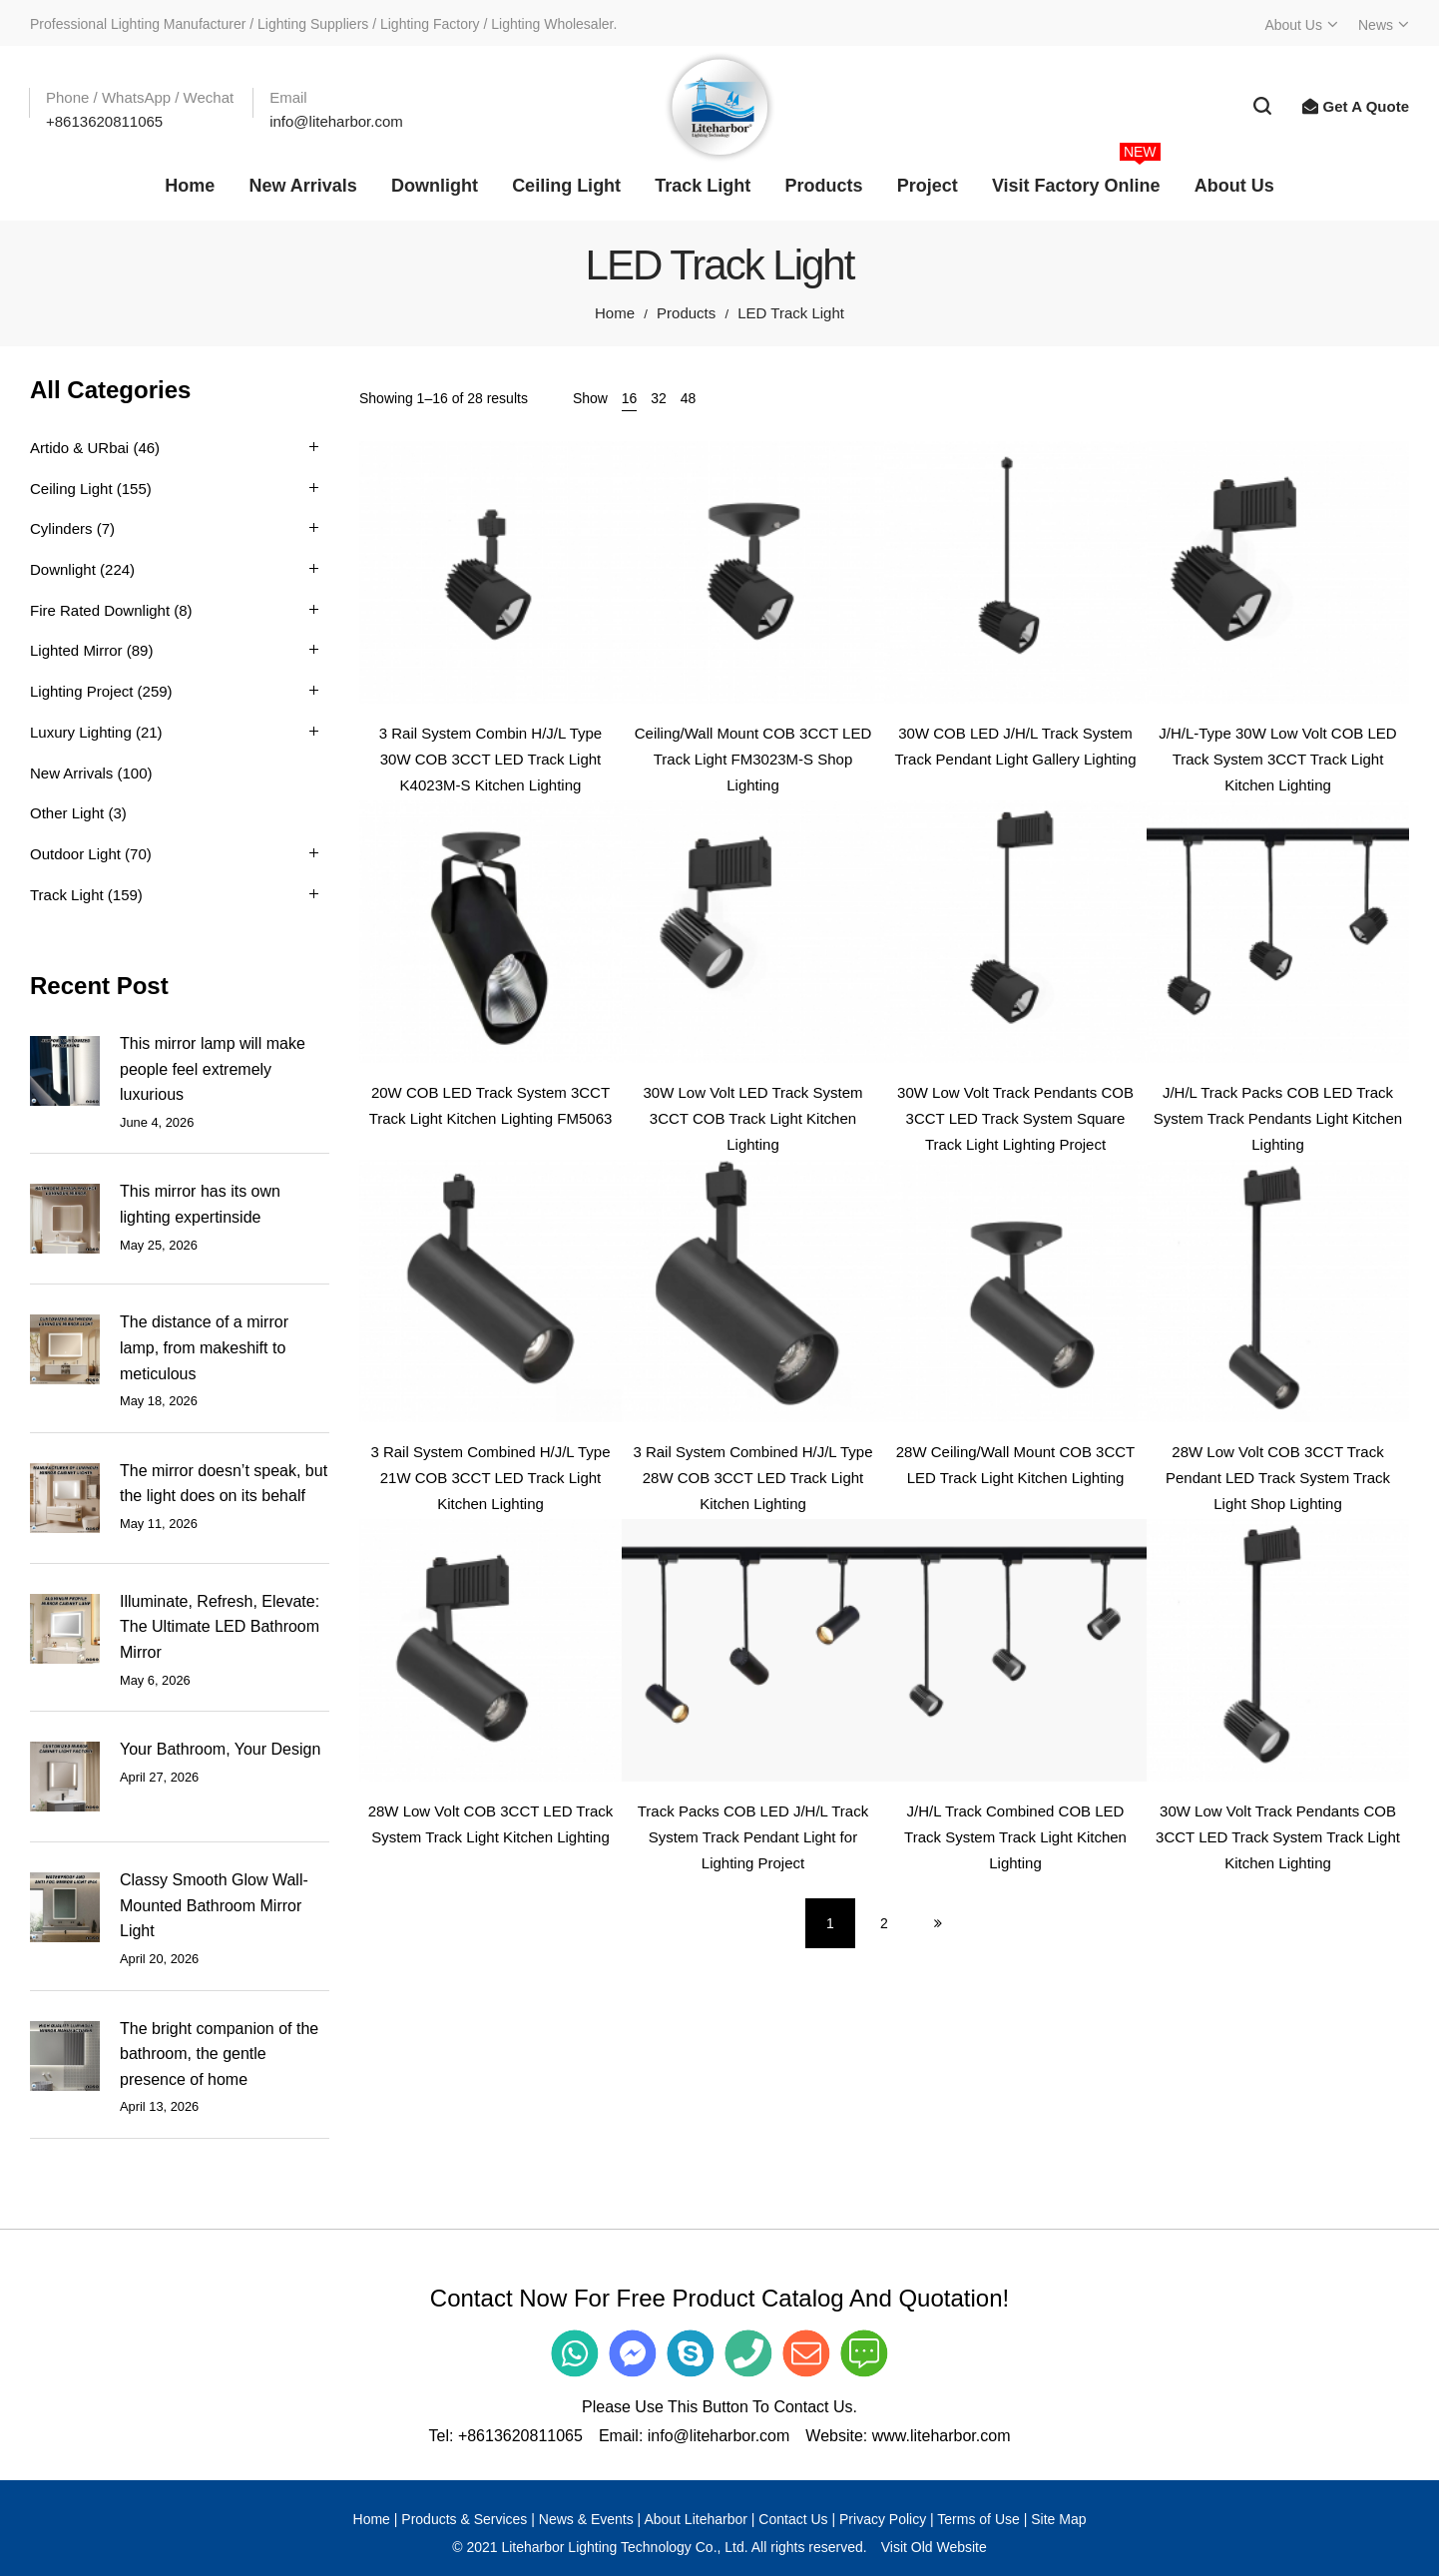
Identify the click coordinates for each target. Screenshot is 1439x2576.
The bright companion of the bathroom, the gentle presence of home (219, 2054)
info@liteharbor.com (719, 2435)
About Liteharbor (695, 2519)
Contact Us (792, 2519)
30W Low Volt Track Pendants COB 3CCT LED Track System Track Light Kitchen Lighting (1278, 1836)
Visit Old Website (934, 2547)
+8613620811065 (520, 2435)
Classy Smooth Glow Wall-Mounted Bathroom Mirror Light (214, 1905)
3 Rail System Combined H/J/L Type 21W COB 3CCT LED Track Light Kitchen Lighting (490, 1477)
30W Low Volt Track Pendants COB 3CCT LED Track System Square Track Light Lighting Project (1015, 1118)
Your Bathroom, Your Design (220, 1749)
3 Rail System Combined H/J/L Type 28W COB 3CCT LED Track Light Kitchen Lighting (752, 1477)
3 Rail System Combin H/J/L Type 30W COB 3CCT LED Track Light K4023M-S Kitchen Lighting (490, 758)
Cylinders (61, 528)
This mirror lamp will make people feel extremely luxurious (212, 1069)
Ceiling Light (71, 488)
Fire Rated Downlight (100, 610)
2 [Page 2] (884, 1923)
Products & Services (464, 2519)
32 (659, 398)
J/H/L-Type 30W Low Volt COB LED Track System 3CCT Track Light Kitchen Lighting (1277, 758)
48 (689, 398)
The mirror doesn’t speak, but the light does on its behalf (223, 1483)
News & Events (586, 2519)
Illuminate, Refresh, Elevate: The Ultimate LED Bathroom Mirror (219, 1627)
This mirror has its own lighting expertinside (200, 1204)
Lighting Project (81, 691)
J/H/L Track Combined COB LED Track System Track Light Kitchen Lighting (1015, 1836)
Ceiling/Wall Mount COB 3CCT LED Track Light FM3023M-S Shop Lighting (753, 758)
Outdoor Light (75, 853)
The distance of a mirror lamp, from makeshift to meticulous (204, 1347)
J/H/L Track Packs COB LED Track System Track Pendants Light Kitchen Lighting (1278, 1118)
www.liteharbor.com (941, 2435)
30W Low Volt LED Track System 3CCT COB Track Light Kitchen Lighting (752, 1118)
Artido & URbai (79, 447)
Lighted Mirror (76, 650)
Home (615, 312)
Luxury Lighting (81, 732)
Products (686, 312)
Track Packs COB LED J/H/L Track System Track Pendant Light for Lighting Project (753, 1836)
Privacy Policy (882, 2519)
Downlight (63, 569)
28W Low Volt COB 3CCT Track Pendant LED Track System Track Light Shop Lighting (1278, 1477)
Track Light (67, 894)
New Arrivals (71, 773)
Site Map (1058, 2519)
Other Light (67, 812)
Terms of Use (978, 2519)
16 (630, 398)
